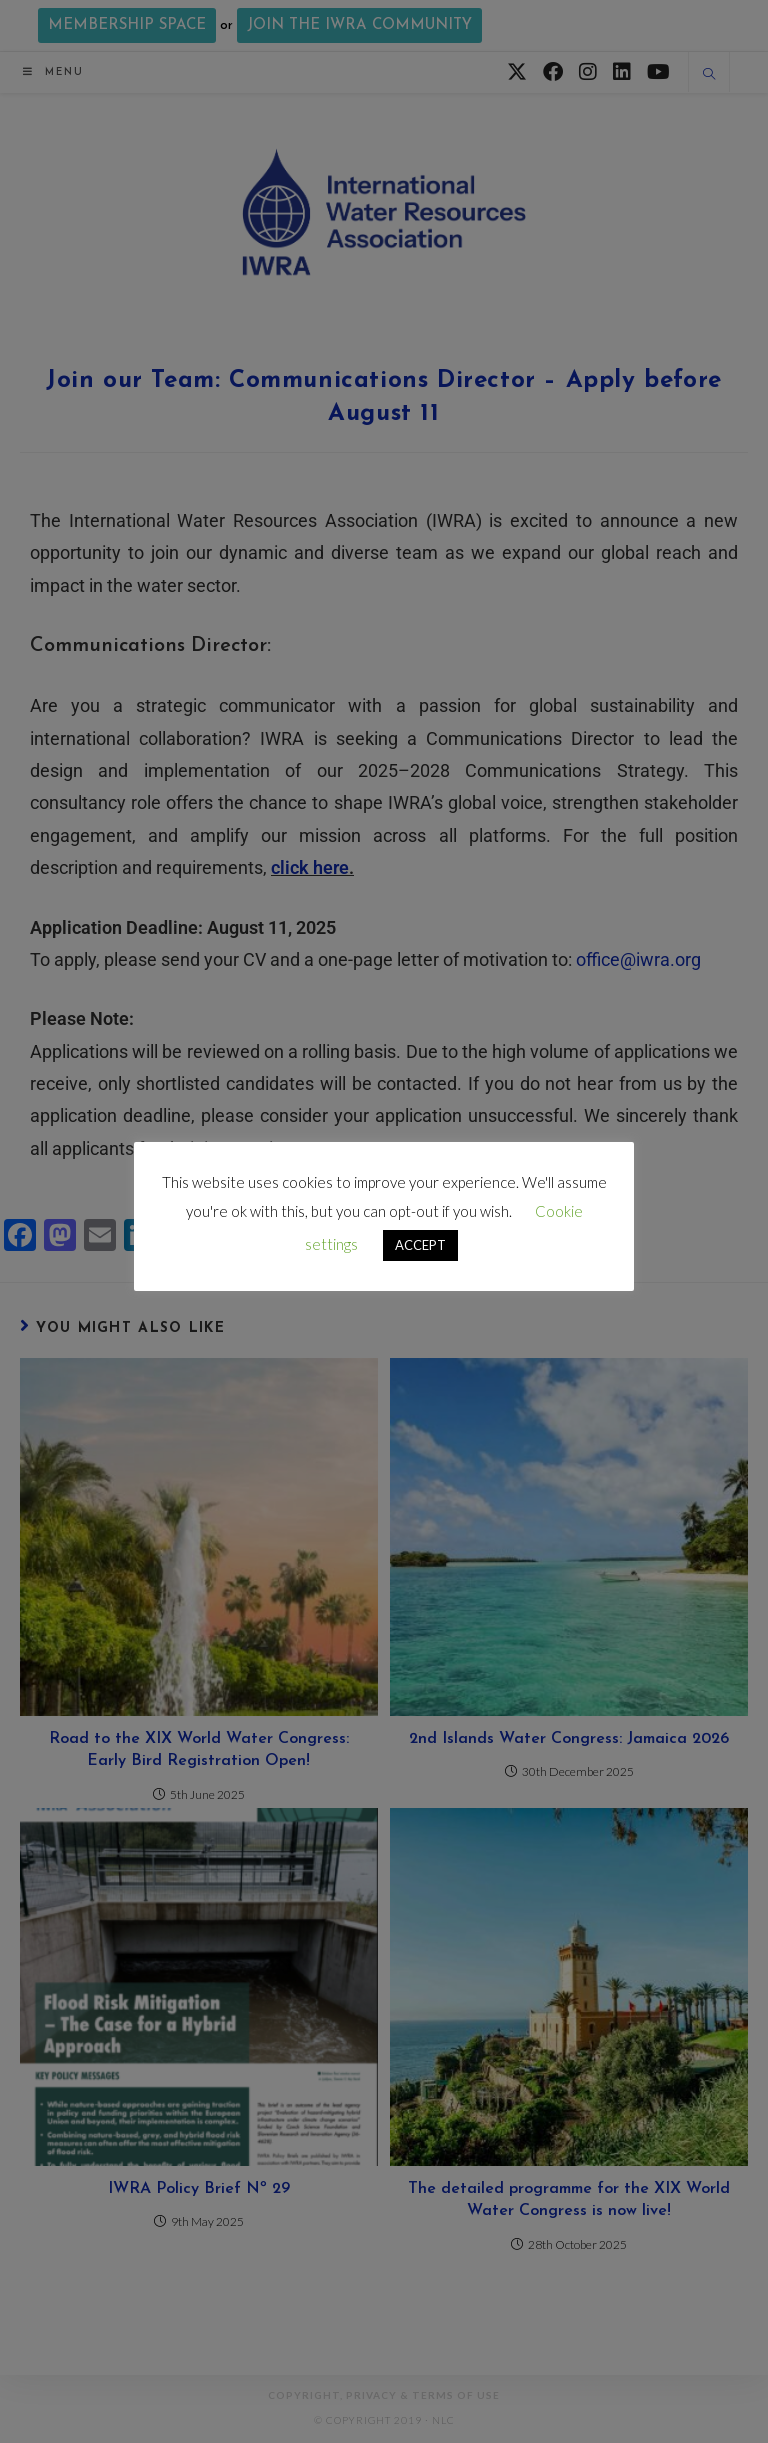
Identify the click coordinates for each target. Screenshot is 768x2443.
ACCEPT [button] (420, 1245)
